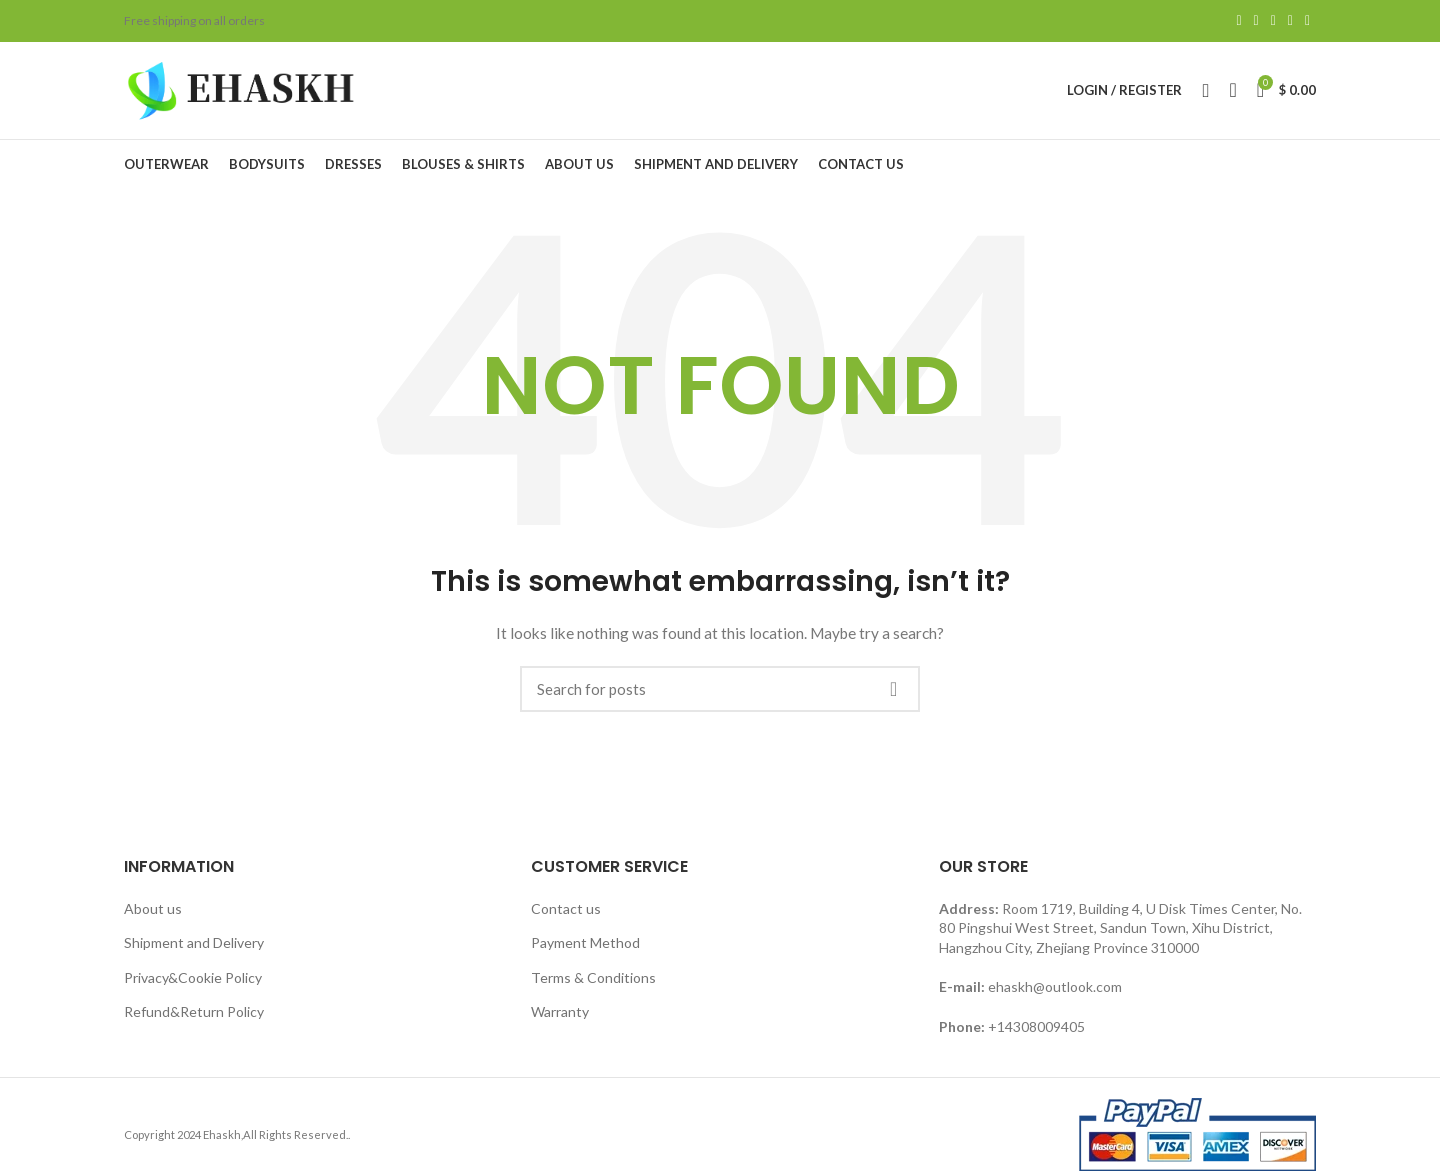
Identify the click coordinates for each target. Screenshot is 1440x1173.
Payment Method (585, 949)
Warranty (560, 1019)
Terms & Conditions (593, 984)
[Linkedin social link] (1290, 21)
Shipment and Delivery (194, 949)
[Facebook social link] (1238, 21)
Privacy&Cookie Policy (193, 984)
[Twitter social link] (1256, 21)
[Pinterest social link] (1273, 21)
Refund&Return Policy (194, 1019)
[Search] (720, 696)
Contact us (566, 915)
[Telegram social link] (1307, 21)
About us (153, 915)
